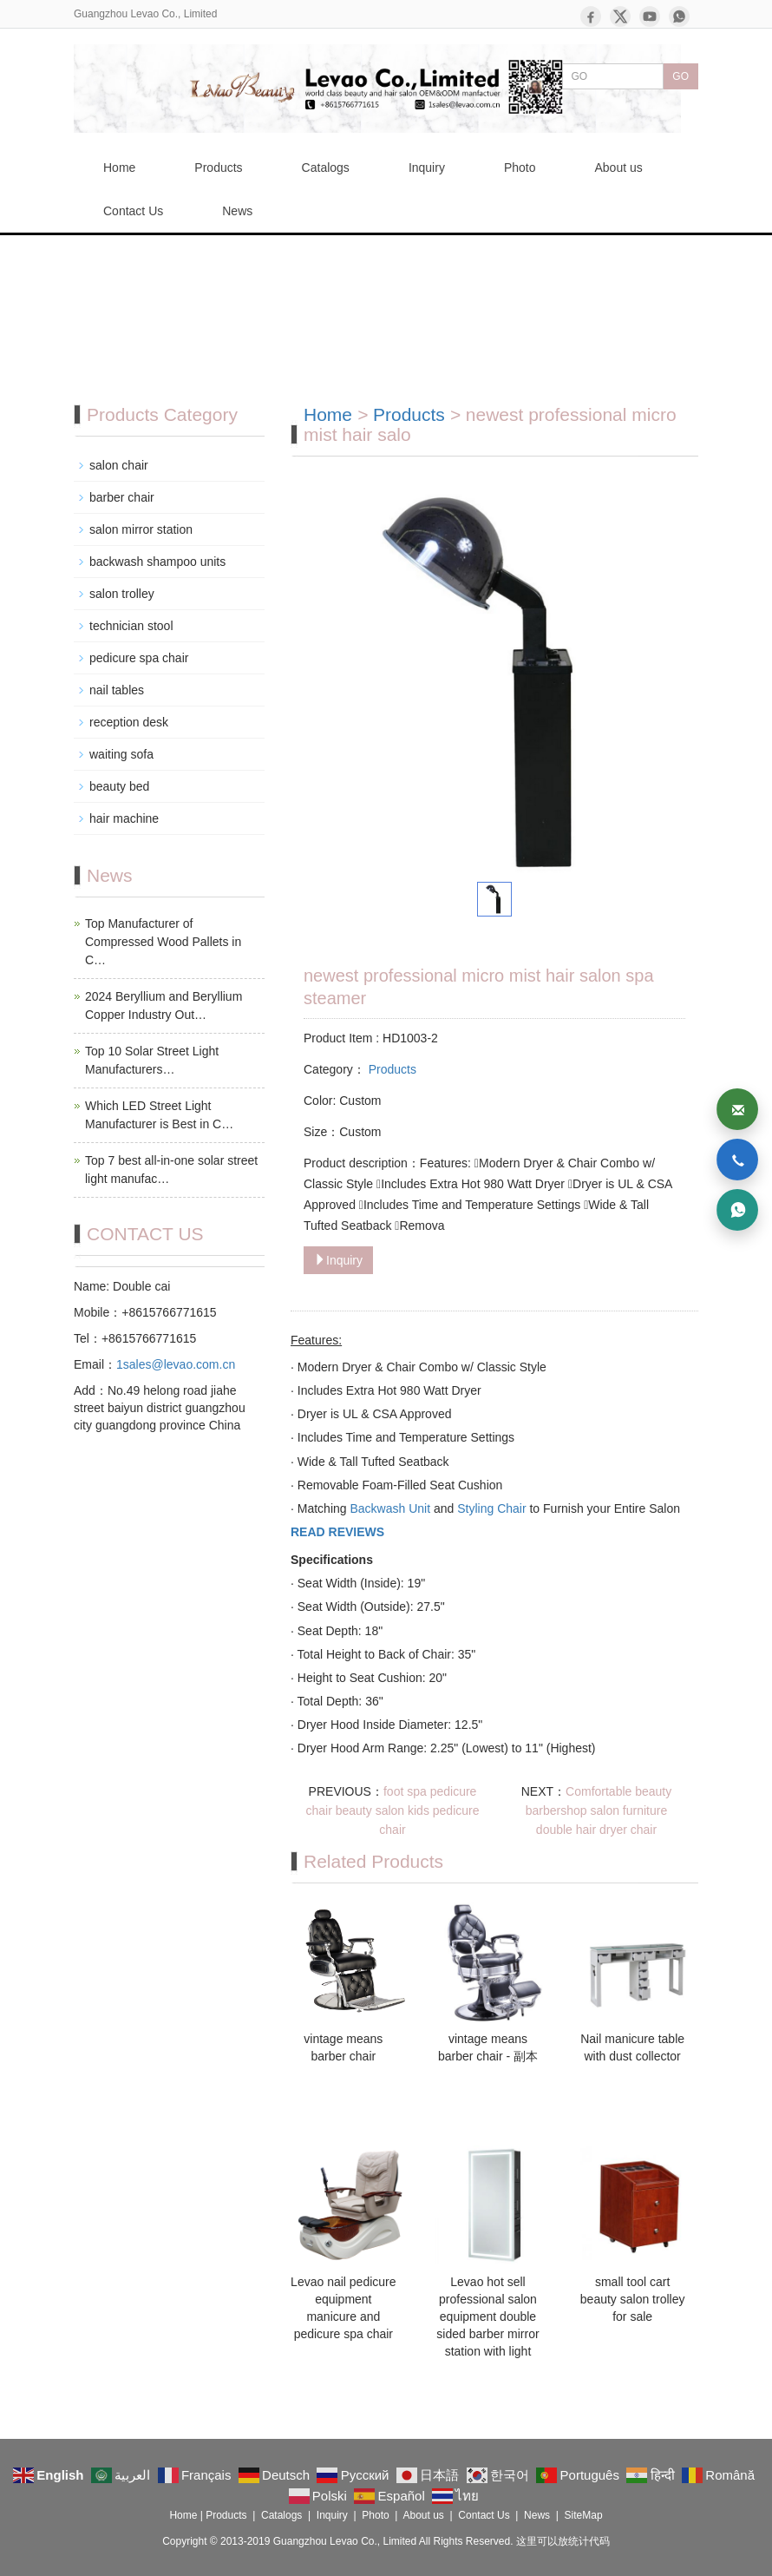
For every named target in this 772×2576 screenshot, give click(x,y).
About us (619, 167)
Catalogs (326, 167)
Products (218, 167)
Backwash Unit (390, 1508)
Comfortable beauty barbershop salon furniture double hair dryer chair (598, 1810)
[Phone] (737, 1159)
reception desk (128, 722)
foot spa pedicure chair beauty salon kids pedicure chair (392, 1810)
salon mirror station (141, 529)
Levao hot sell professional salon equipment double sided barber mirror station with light (487, 2316)
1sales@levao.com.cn (175, 1364)
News (237, 211)
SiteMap (584, 2515)
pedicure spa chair (138, 658)
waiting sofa (121, 754)
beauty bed (119, 786)
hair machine (124, 818)
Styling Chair (491, 1508)
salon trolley (121, 594)
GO (680, 76)
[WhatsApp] (679, 16)
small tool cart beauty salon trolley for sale (632, 2299)
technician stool (131, 626)
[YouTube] (649, 16)
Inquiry (427, 167)
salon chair (118, 465)
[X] (620, 16)
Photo (520, 167)
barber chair (121, 497)
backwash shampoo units (157, 561)
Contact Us (133, 211)
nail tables (116, 690)
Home (119, 167)
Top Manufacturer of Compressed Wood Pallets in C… (163, 942)
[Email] (737, 1109)
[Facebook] (590, 16)
